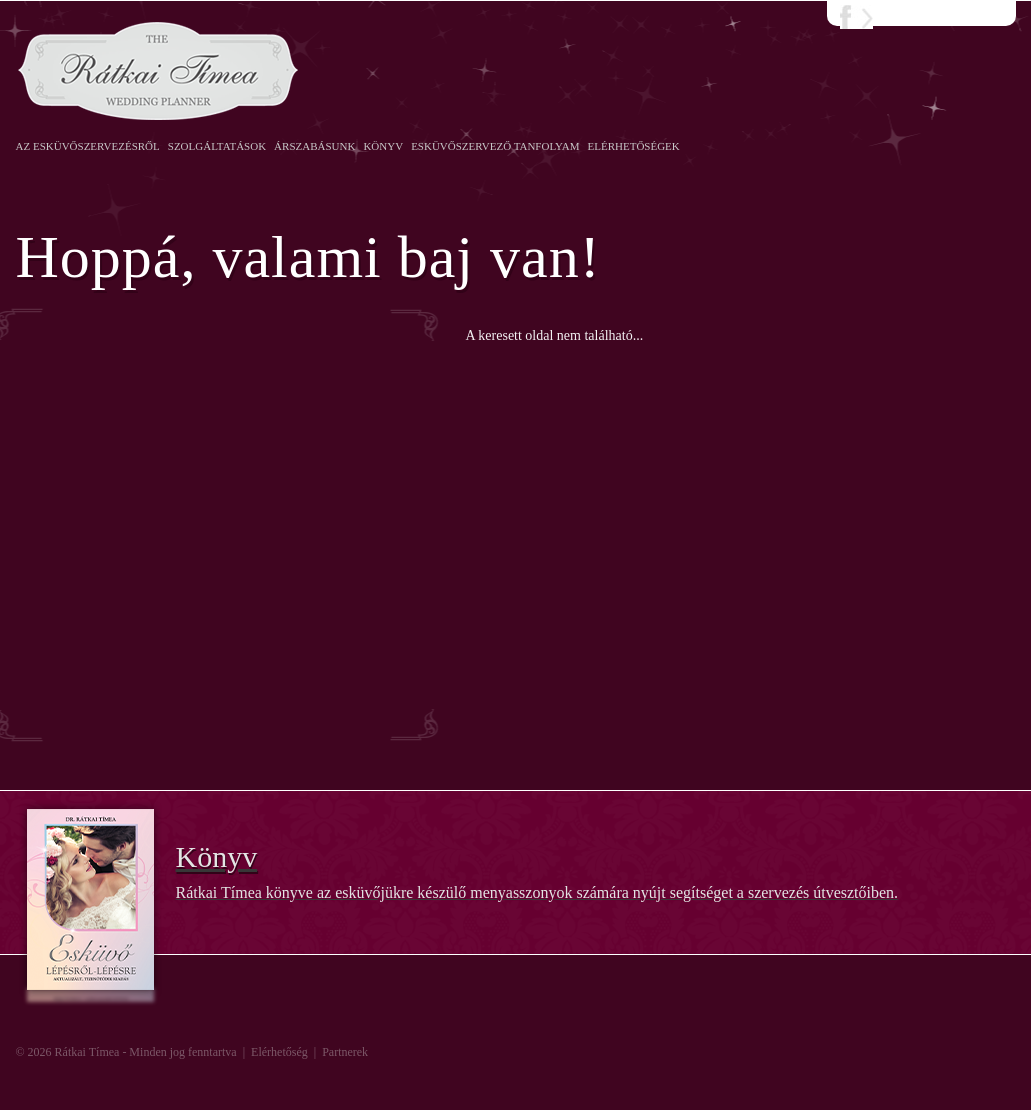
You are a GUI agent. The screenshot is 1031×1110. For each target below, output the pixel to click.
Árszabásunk (314, 146)
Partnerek (345, 1052)
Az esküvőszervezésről (88, 146)
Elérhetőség (279, 1052)
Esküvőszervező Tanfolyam (495, 146)
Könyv (383, 146)
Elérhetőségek (634, 146)
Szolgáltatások (217, 146)
